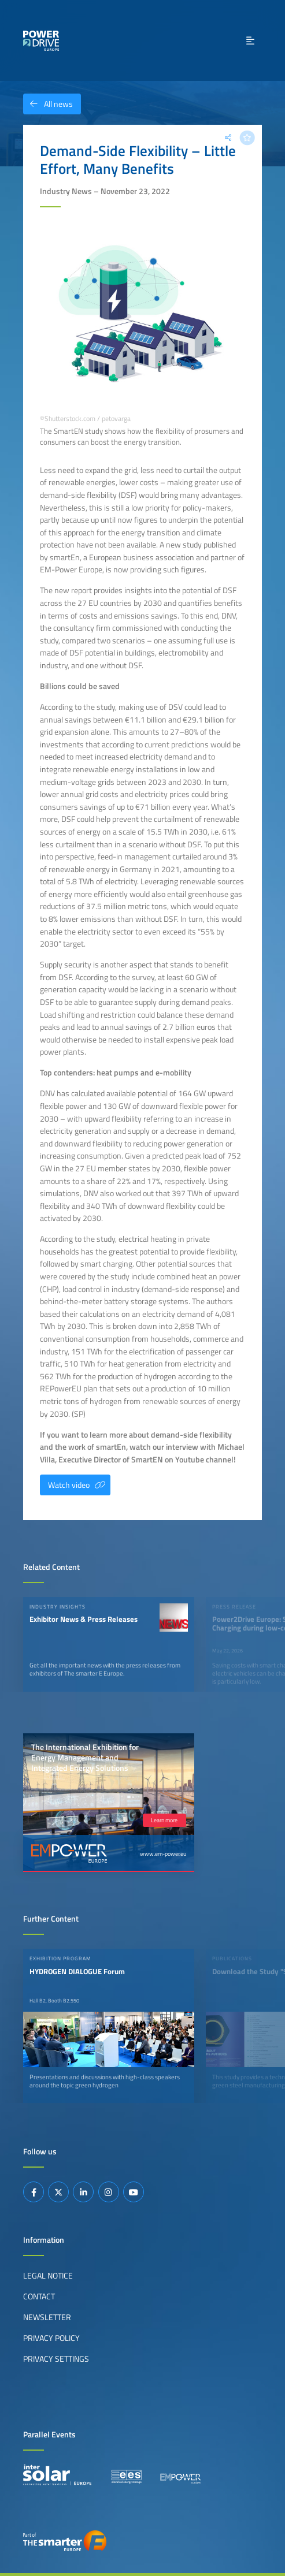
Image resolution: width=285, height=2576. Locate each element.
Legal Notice (48, 2275)
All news (48, 104)
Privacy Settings (56, 2358)
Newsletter (47, 2317)
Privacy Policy (51, 2338)
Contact (39, 2296)
